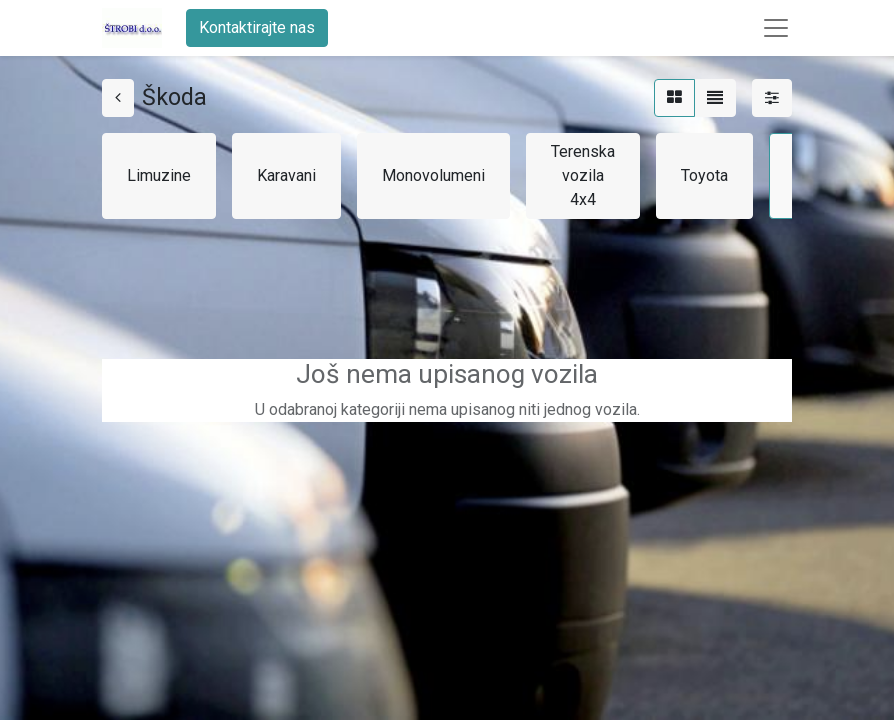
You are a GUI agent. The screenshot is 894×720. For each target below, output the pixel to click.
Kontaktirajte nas (257, 27)
